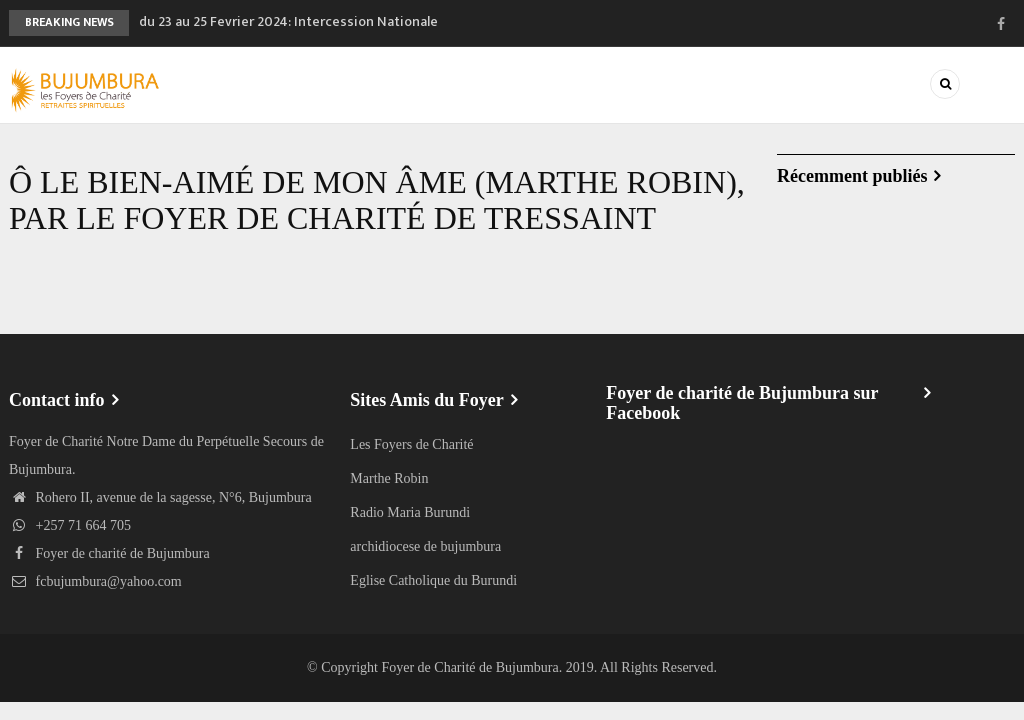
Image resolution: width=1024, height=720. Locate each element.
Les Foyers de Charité (411, 444)
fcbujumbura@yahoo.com (95, 581)
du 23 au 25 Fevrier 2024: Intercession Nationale (288, 21)
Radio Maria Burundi (410, 512)
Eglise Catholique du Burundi (433, 580)
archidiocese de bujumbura (425, 546)
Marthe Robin (389, 478)
